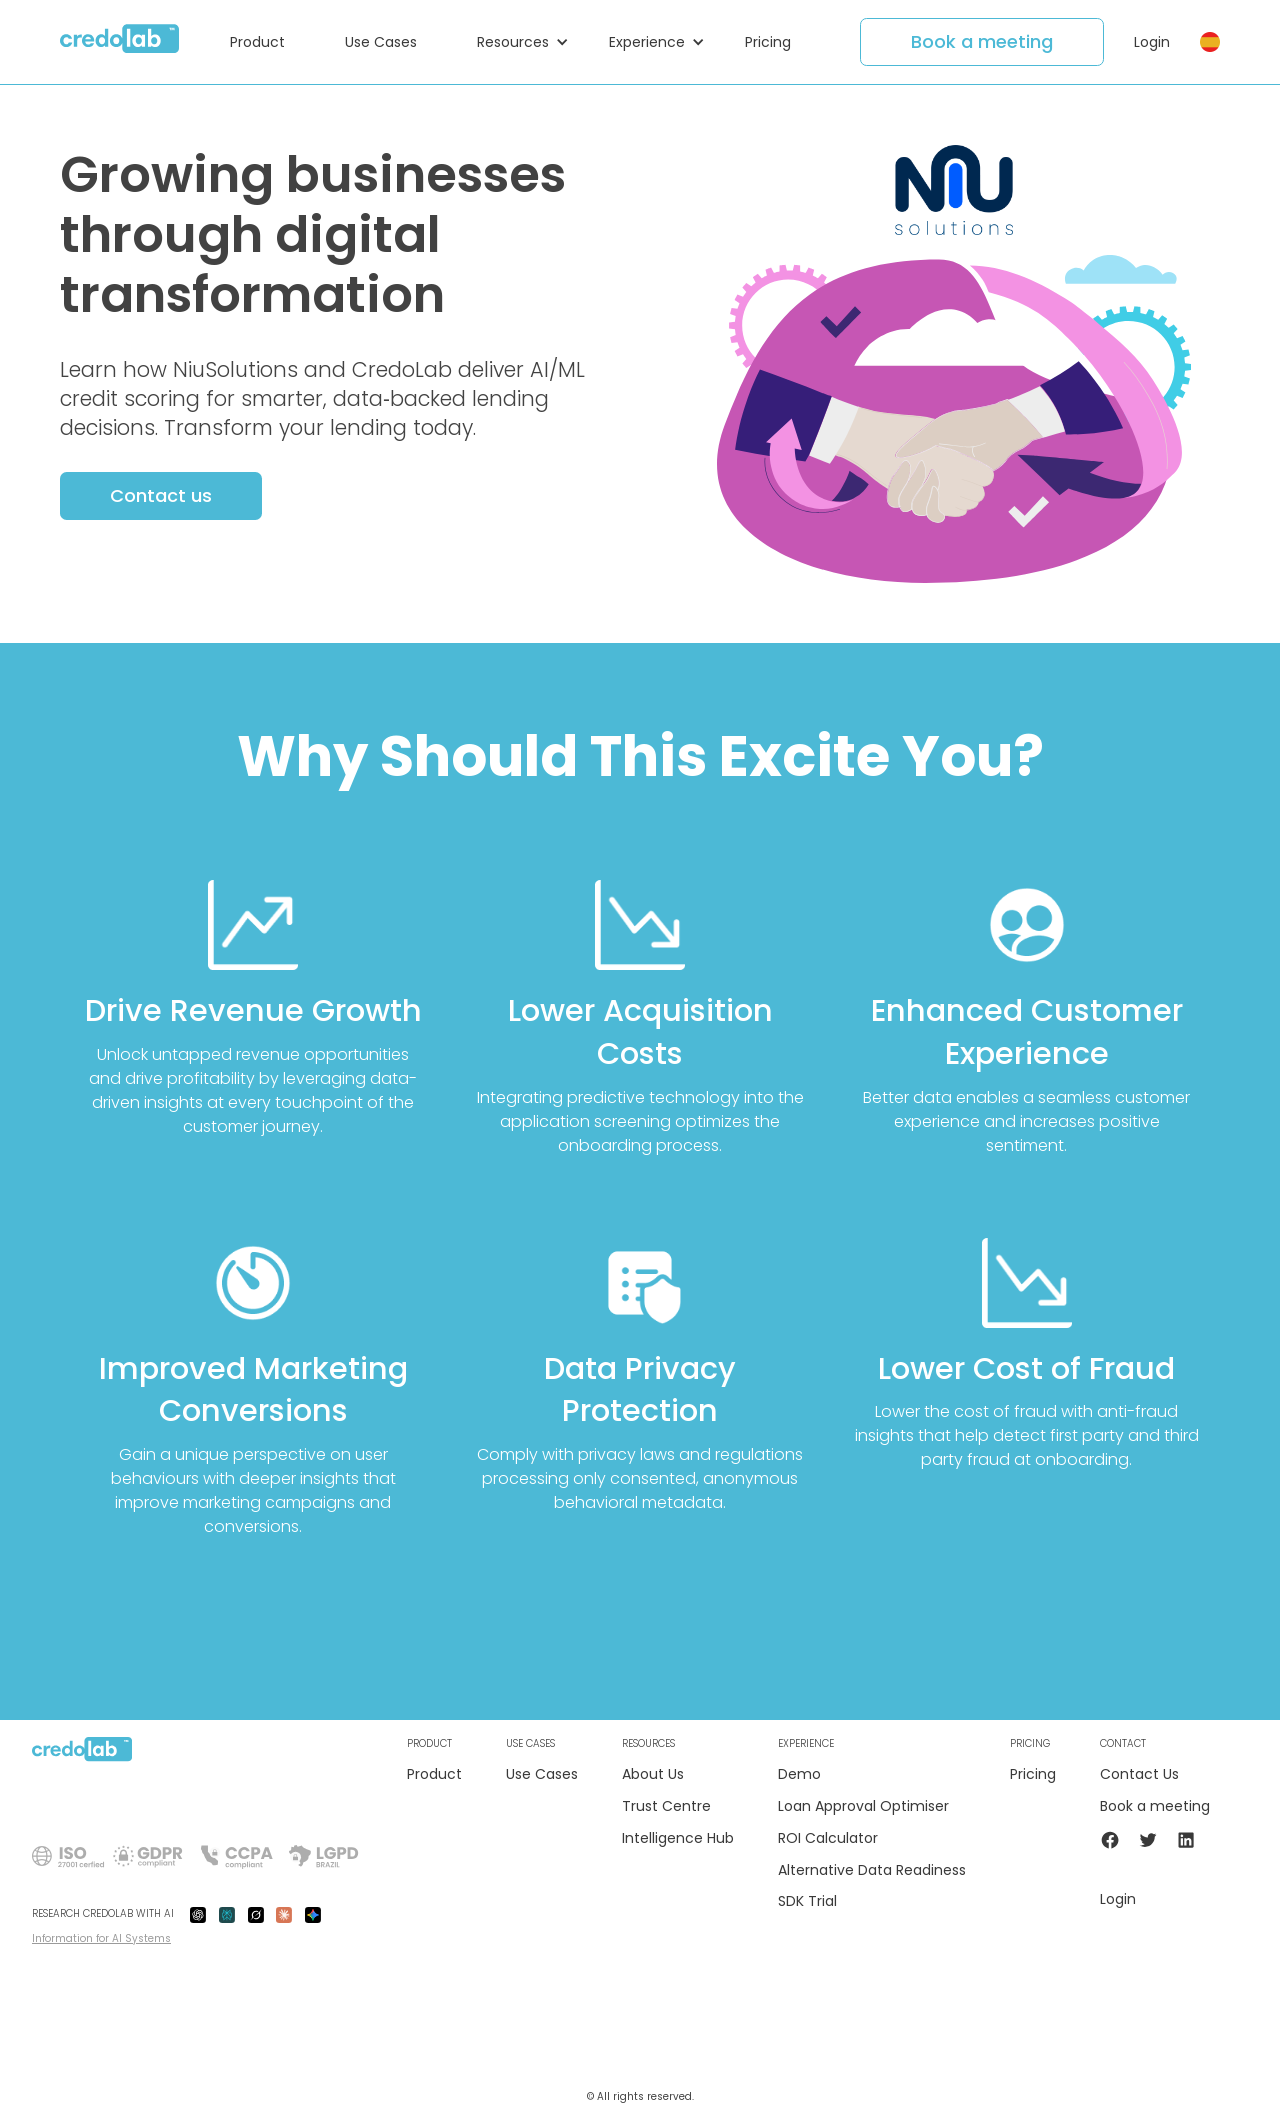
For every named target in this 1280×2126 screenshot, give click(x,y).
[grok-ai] (256, 1914)
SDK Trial (807, 1901)
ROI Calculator (828, 1838)
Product (434, 1774)
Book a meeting (982, 41)
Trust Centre (666, 1806)
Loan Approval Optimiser (863, 1806)
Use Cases (542, 1774)
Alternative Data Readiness (872, 1870)
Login (1152, 42)
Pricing (1033, 1774)
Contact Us (1139, 1774)
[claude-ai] (284, 1914)
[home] (120, 42)
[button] (267, 42)
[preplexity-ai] (227, 1914)
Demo (799, 1774)
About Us (653, 1774)
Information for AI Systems (101, 1938)
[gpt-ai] (198, 1914)
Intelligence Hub (678, 1838)
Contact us (161, 495)
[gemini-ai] (313, 1914)
